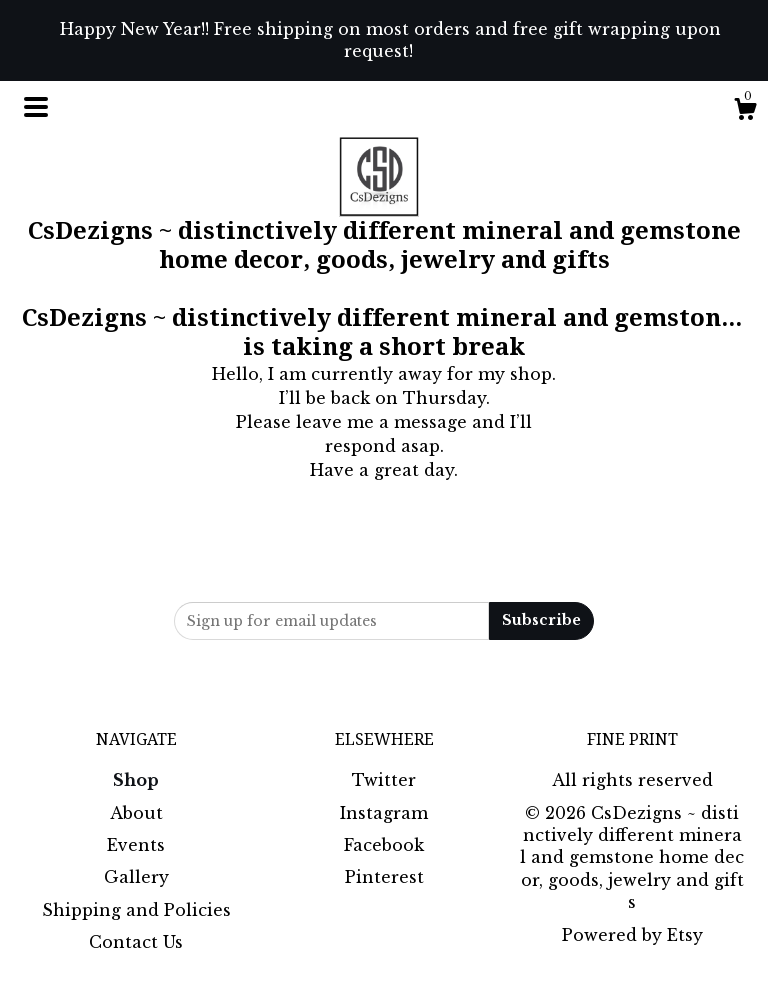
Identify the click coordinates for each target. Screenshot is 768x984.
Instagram (384, 813)
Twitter (384, 780)
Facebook (384, 845)
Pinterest (384, 877)
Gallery (136, 877)
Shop (136, 780)
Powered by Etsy (632, 935)
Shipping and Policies (136, 910)
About (136, 813)
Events (136, 845)
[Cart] (745, 112)
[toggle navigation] (36, 107)
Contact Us (136, 942)
